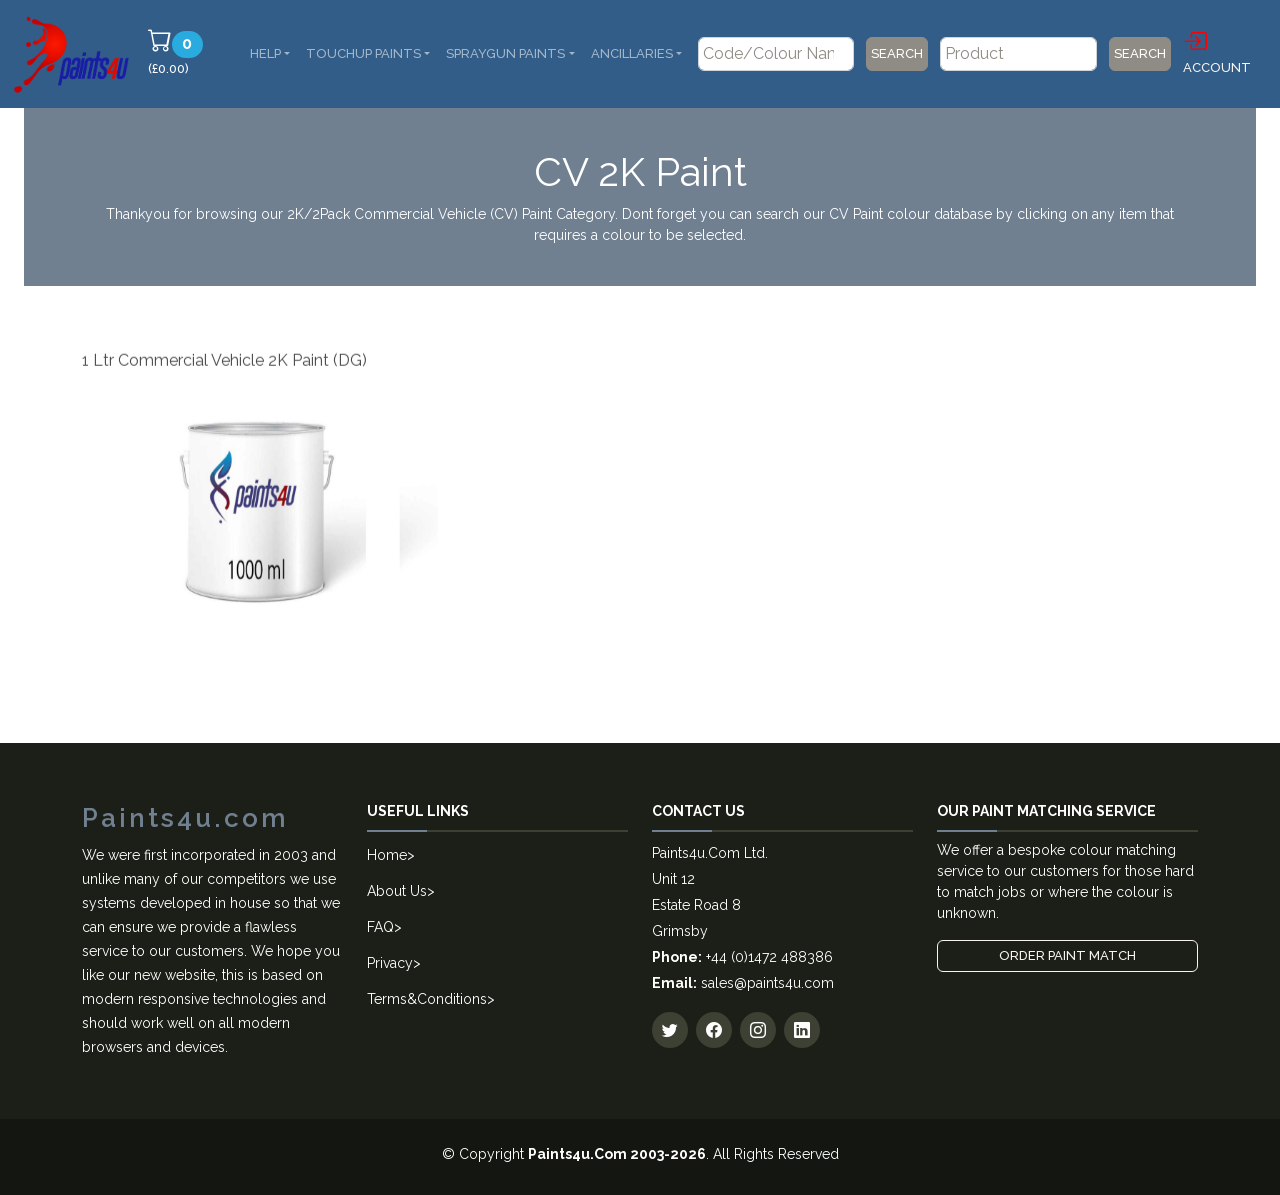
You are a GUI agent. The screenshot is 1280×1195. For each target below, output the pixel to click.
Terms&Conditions (427, 999)
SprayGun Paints (505, 53)
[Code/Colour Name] (776, 54)
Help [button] (265, 53)
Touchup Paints (363, 53)
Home (387, 855)
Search (897, 53)
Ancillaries (632, 53)
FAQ (380, 927)
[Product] (1018, 54)
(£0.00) (178, 52)
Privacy (390, 963)
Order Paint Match (1067, 955)
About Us (397, 891)
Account (1217, 51)
